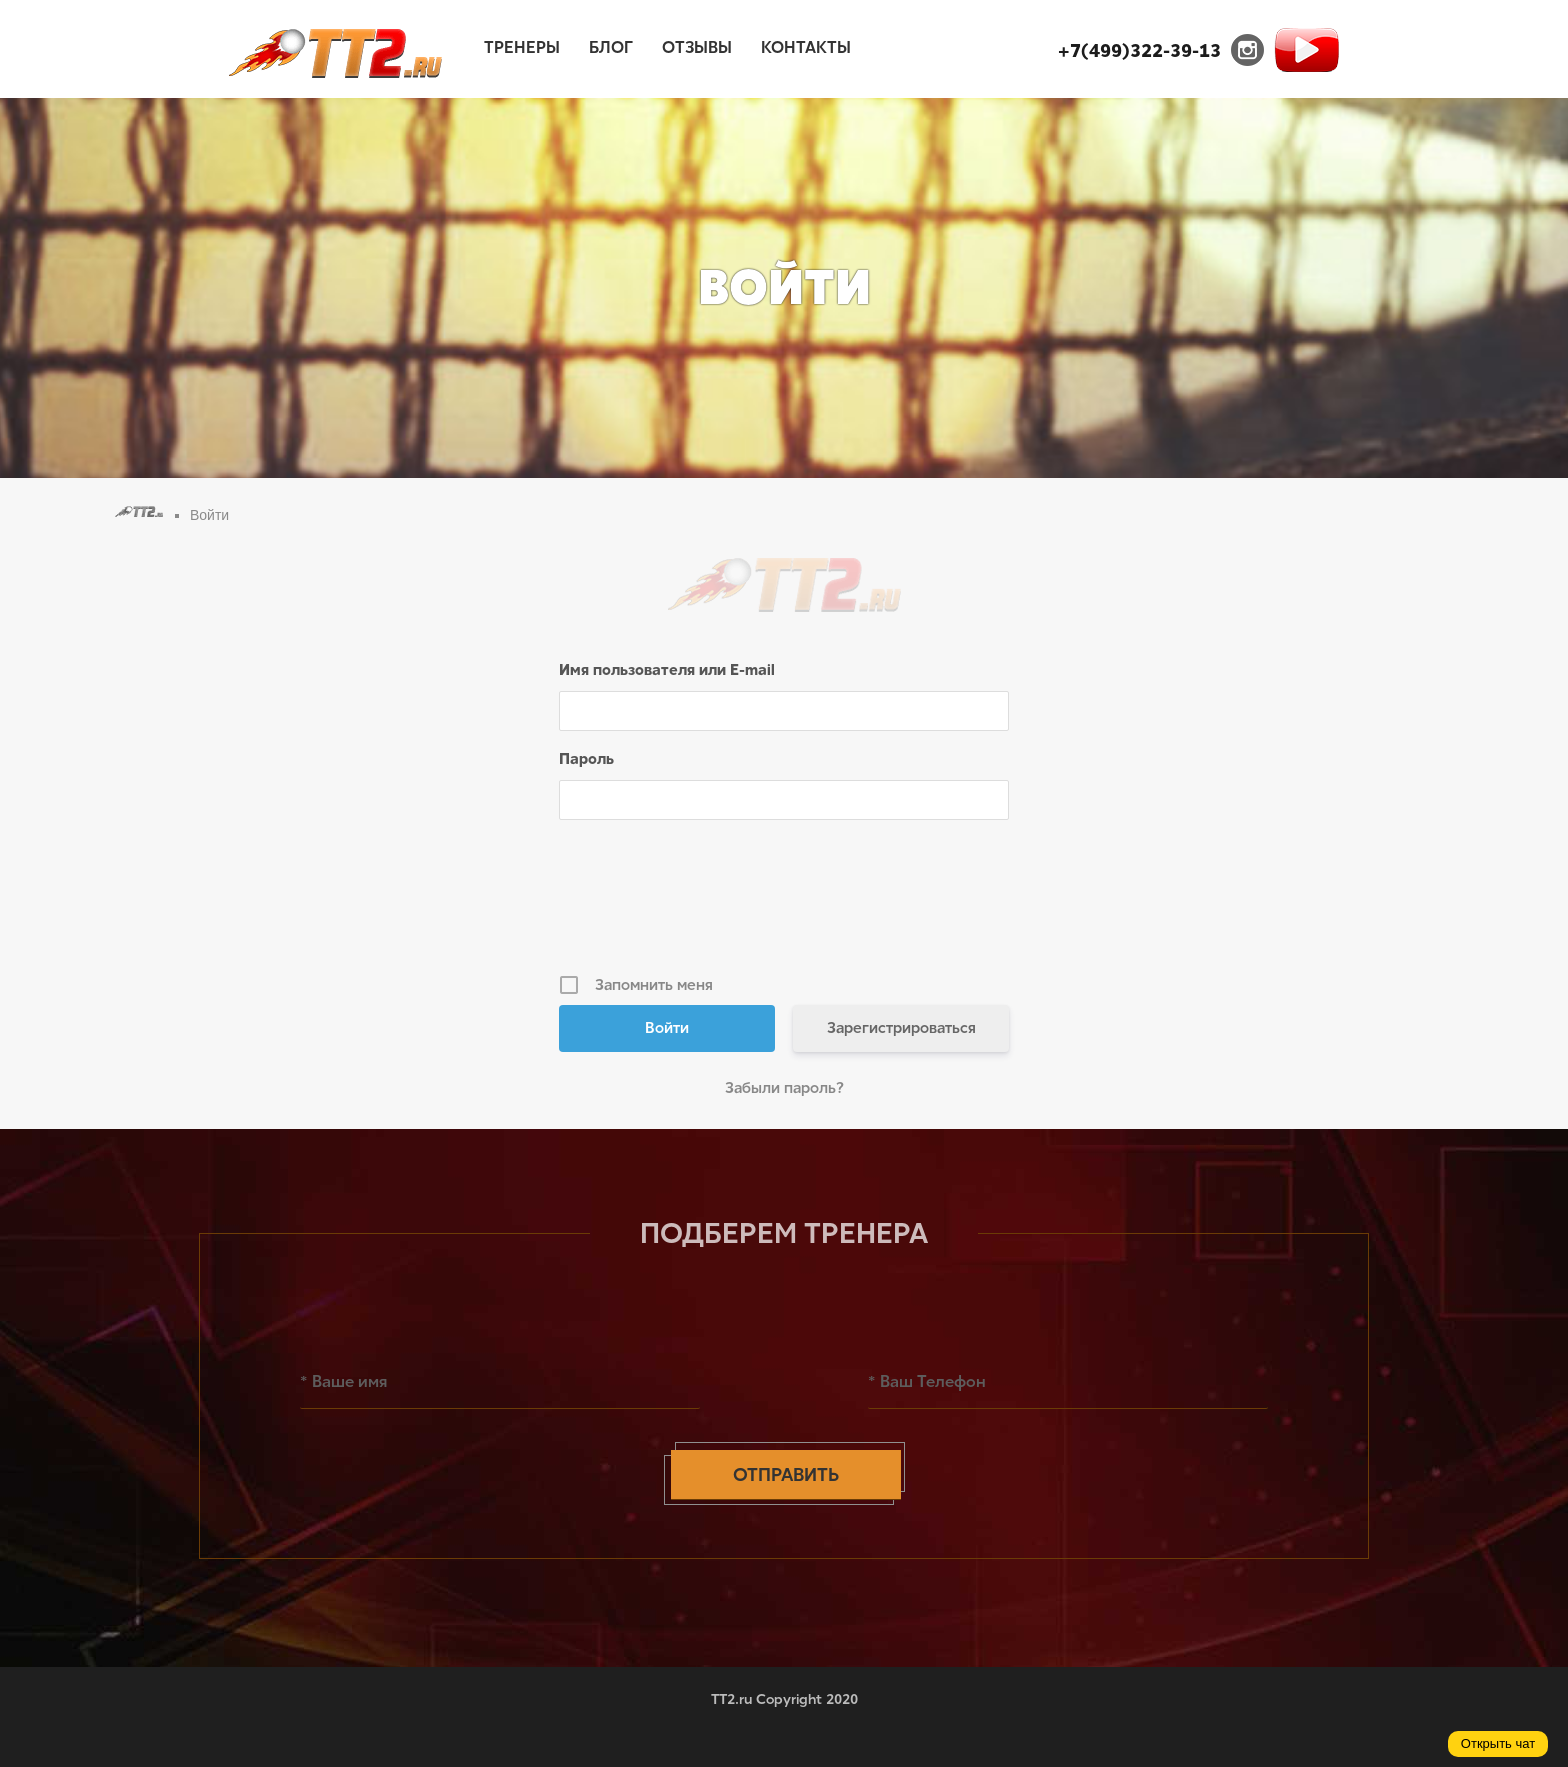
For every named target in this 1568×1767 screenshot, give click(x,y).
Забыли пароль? (784, 1088)
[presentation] (786, 904)
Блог (611, 47)
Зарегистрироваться (901, 1028)
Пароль (586, 759)
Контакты (806, 47)
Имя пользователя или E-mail (667, 670)
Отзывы (697, 47)
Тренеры (522, 47)
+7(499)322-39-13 (1139, 51)
